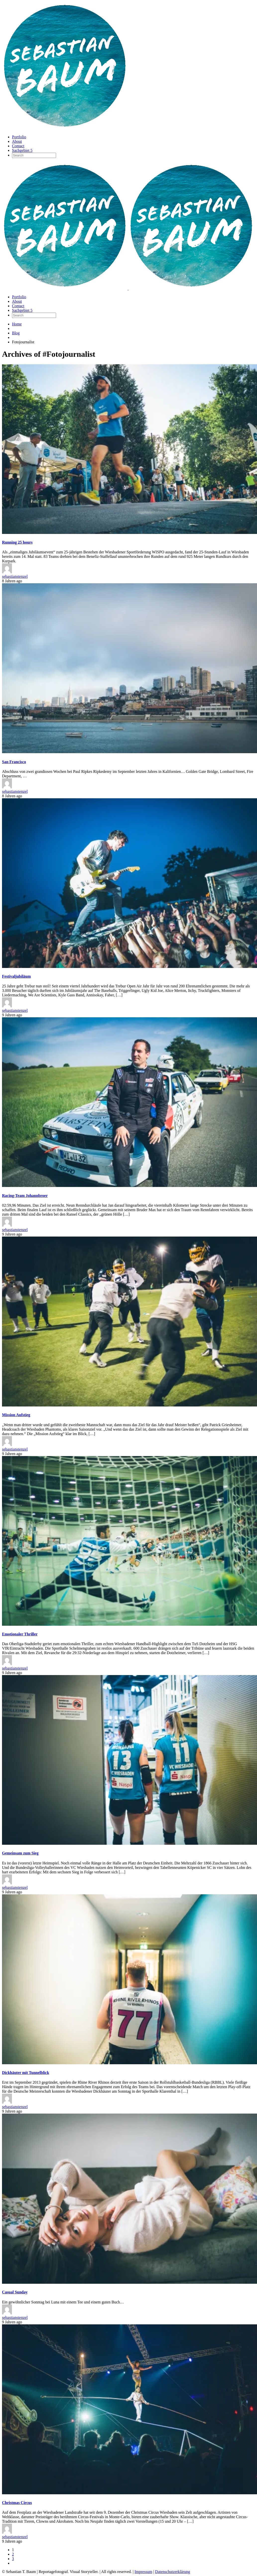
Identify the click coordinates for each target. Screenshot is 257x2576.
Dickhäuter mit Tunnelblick (25, 2072)
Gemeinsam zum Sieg (20, 1853)
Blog (16, 333)
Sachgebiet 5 (22, 150)
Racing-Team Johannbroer (25, 1195)
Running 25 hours (17, 542)
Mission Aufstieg (16, 1415)
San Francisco (14, 762)
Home (17, 324)
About (17, 141)
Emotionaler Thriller (20, 1634)
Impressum (143, 2572)
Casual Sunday (15, 2292)
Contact (18, 146)
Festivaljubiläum (16, 976)
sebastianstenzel (15, 576)
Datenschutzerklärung (172, 2572)
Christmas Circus (17, 2503)
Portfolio (19, 137)
